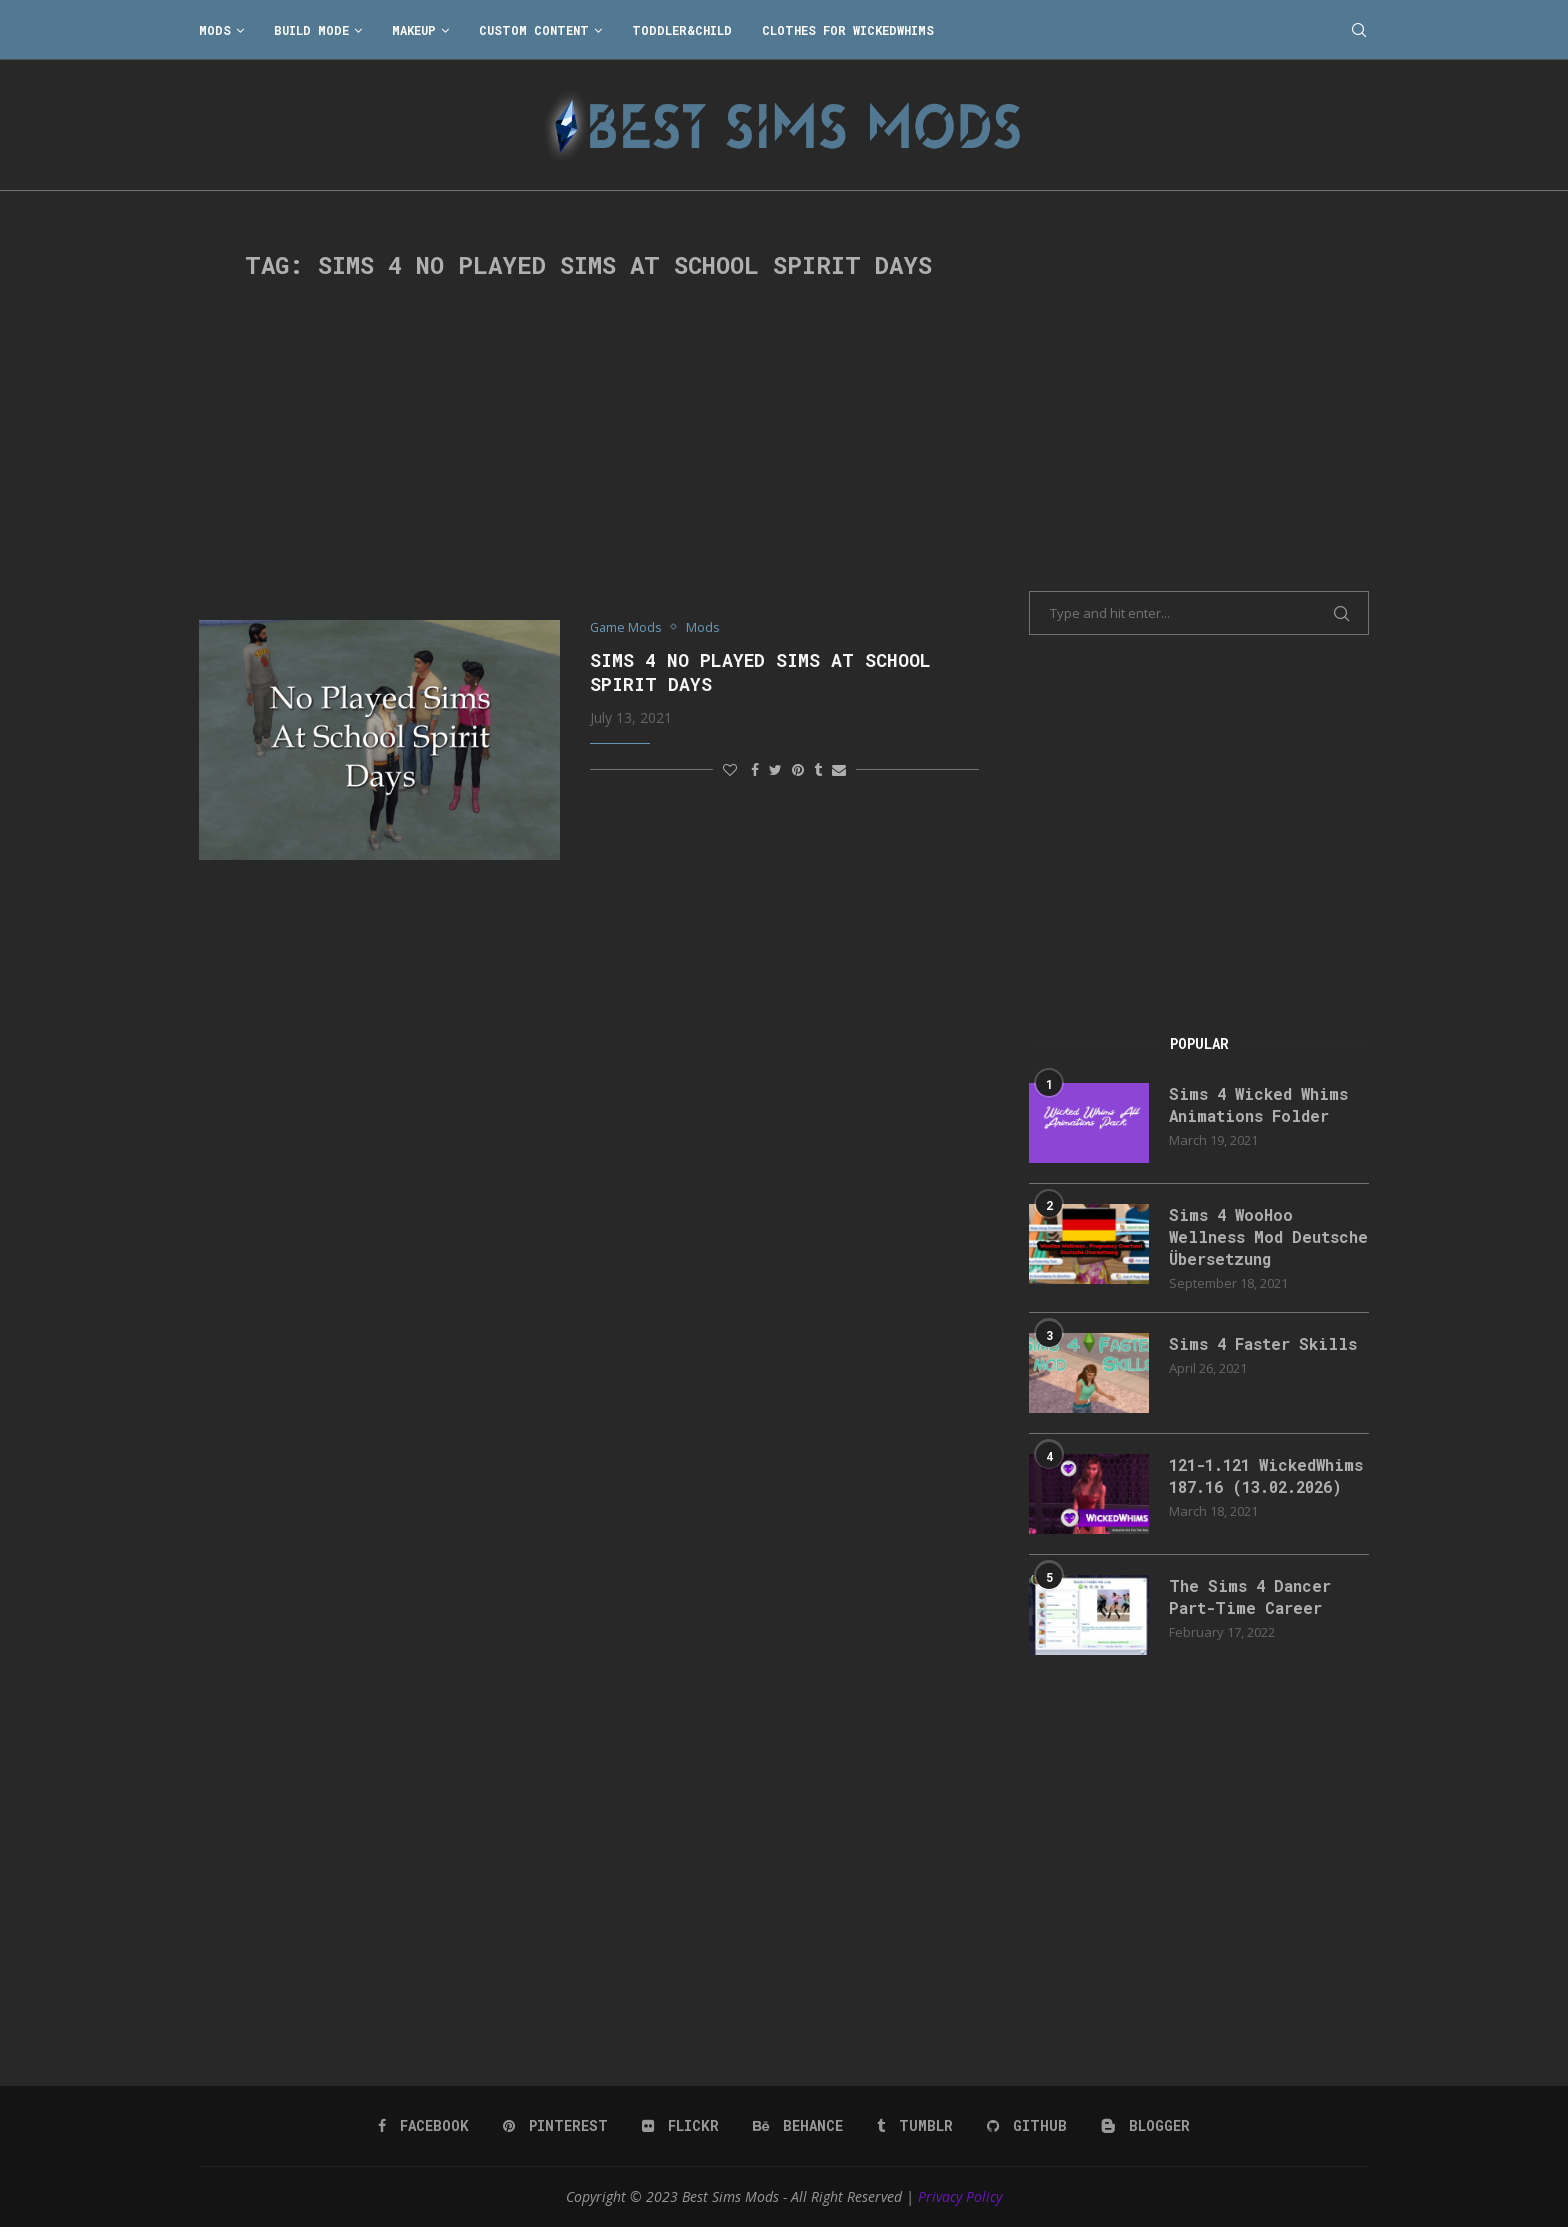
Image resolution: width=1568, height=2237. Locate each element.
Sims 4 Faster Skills (1265, 1344)
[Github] (1027, 2136)
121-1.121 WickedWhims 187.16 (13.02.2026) (1256, 1488)
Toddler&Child (682, 30)
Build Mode (311, 30)
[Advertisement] (589, 450)
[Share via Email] (839, 769)
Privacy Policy (960, 2206)
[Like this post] (730, 769)
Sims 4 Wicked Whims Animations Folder (1261, 1104)
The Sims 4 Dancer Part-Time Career (1252, 1606)
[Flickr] (680, 2136)
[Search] (1359, 30)
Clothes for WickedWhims (848, 30)
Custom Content (534, 30)
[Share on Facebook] (755, 769)
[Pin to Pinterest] (798, 769)
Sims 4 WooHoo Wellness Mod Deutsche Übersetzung (1264, 1237)
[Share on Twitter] (775, 769)
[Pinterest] (555, 2136)
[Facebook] (423, 2136)
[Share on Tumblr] (818, 769)
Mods (215, 30)
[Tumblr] (915, 2136)
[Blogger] (1145, 2136)
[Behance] (798, 2136)
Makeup (414, 30)
